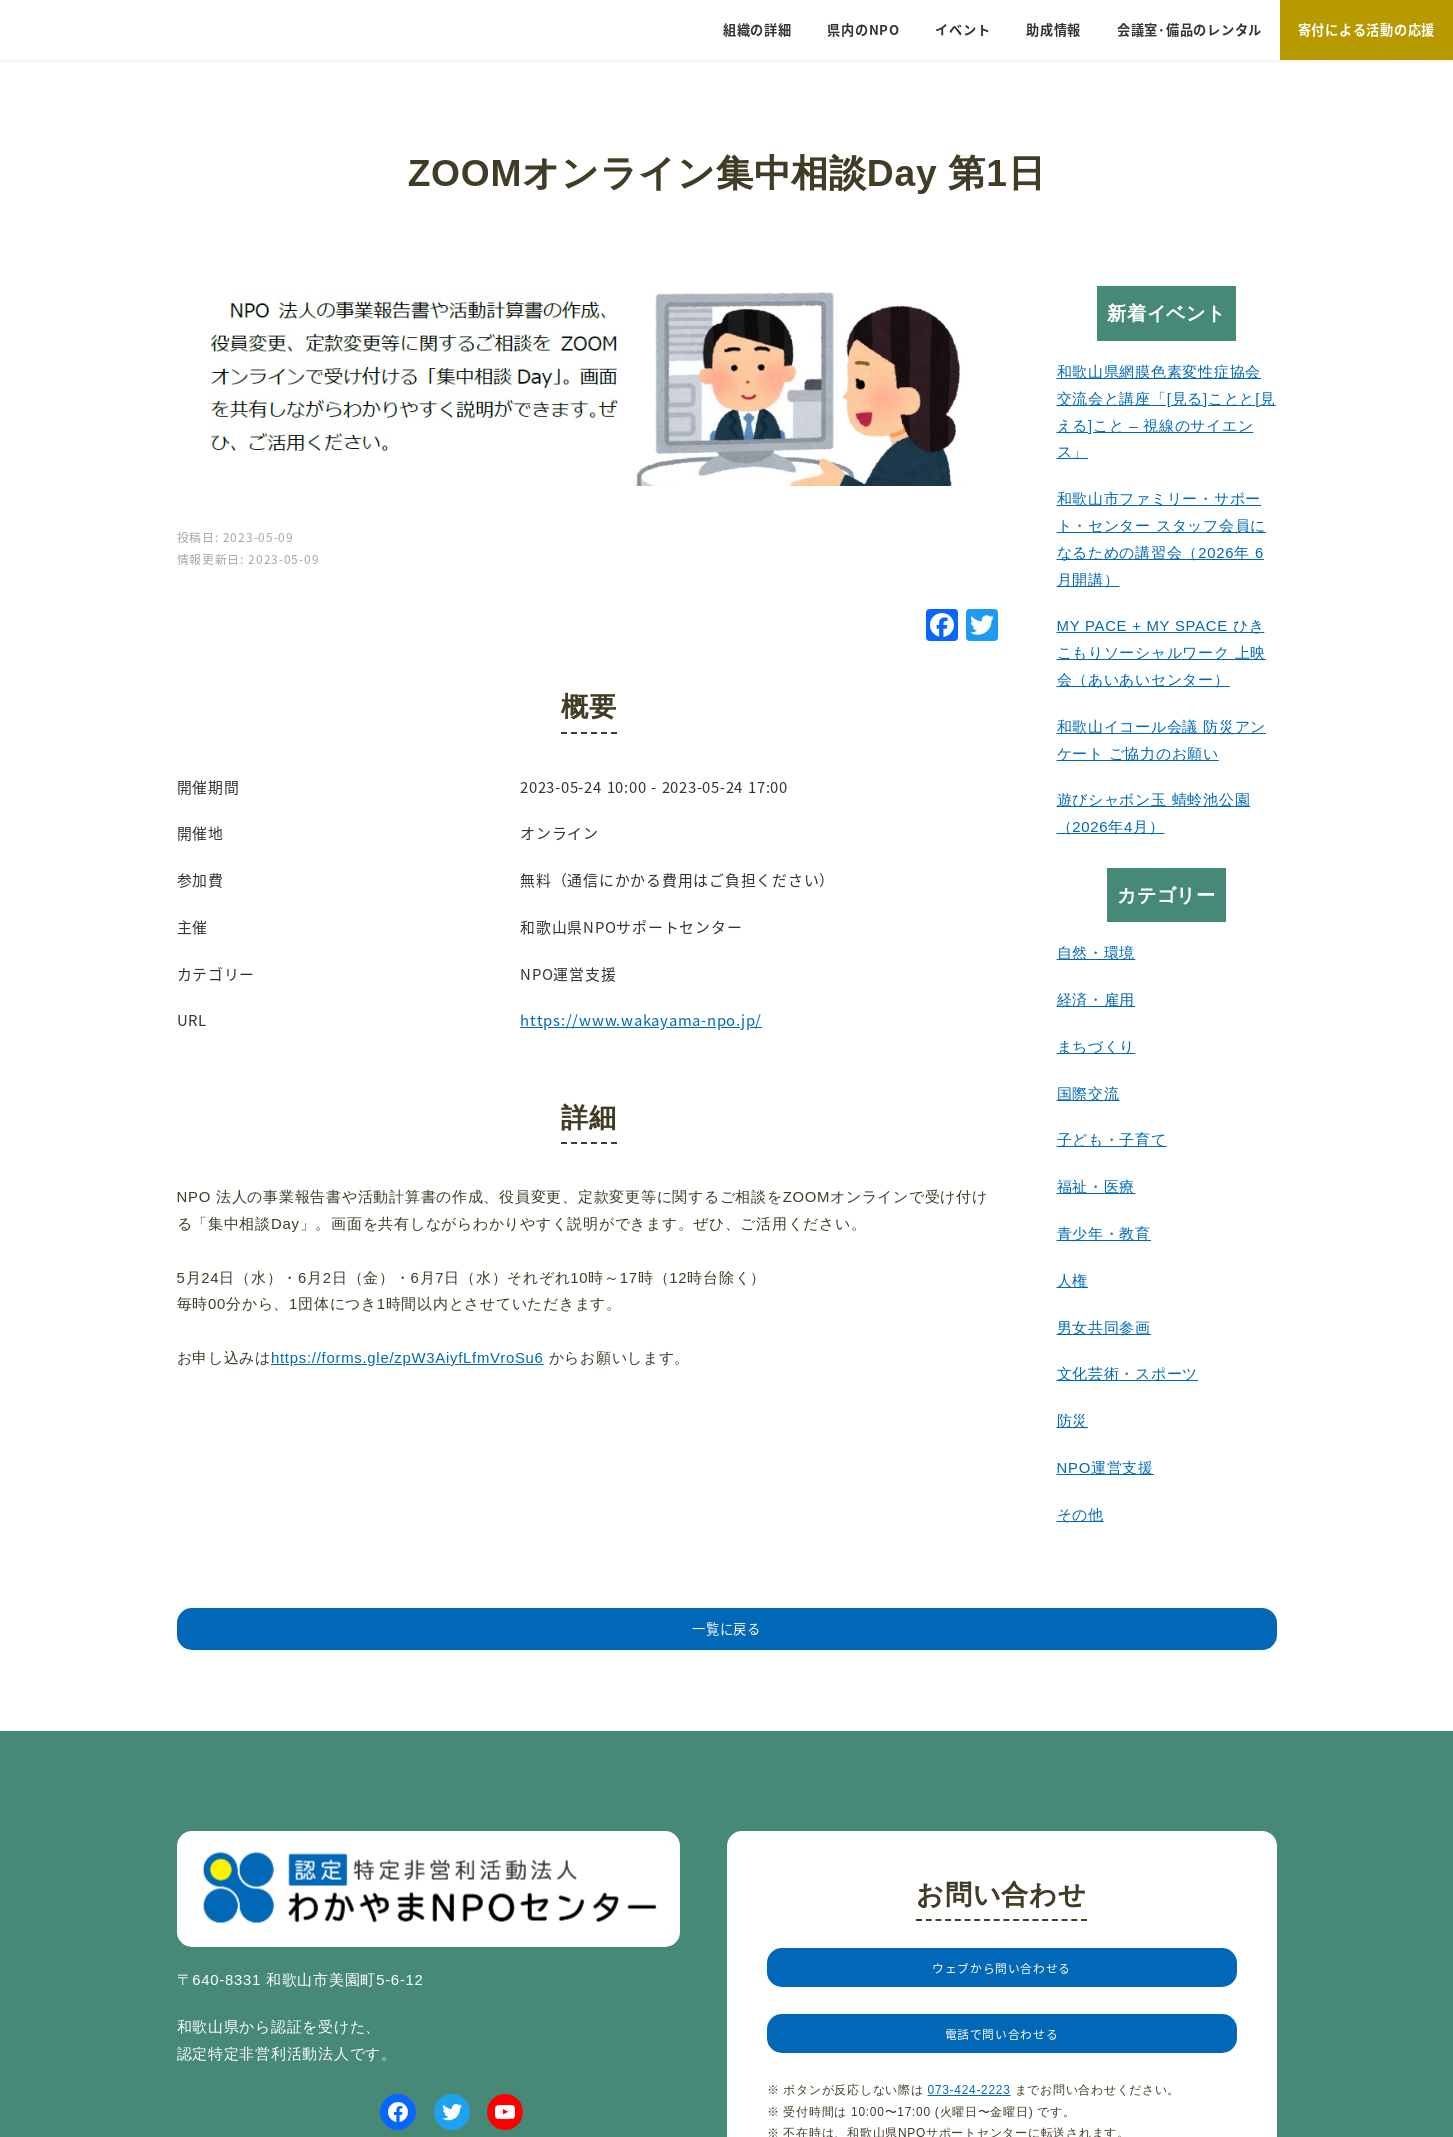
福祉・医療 (1096, 1187)
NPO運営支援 (1105, 1468)
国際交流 (1088, 1094)
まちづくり (1096, 1047)
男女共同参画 (1104, 1328)
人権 (1073, 1281)
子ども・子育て (1112, 1140)
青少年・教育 (1104, 1234)
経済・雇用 (1096, 1000)
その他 (1080, 1515)
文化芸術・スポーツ (1128, 1374)
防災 (1073, 1421)
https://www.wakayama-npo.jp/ (641, 1019)
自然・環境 (1096, 953)
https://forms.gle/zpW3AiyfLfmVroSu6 (407, 1358)
